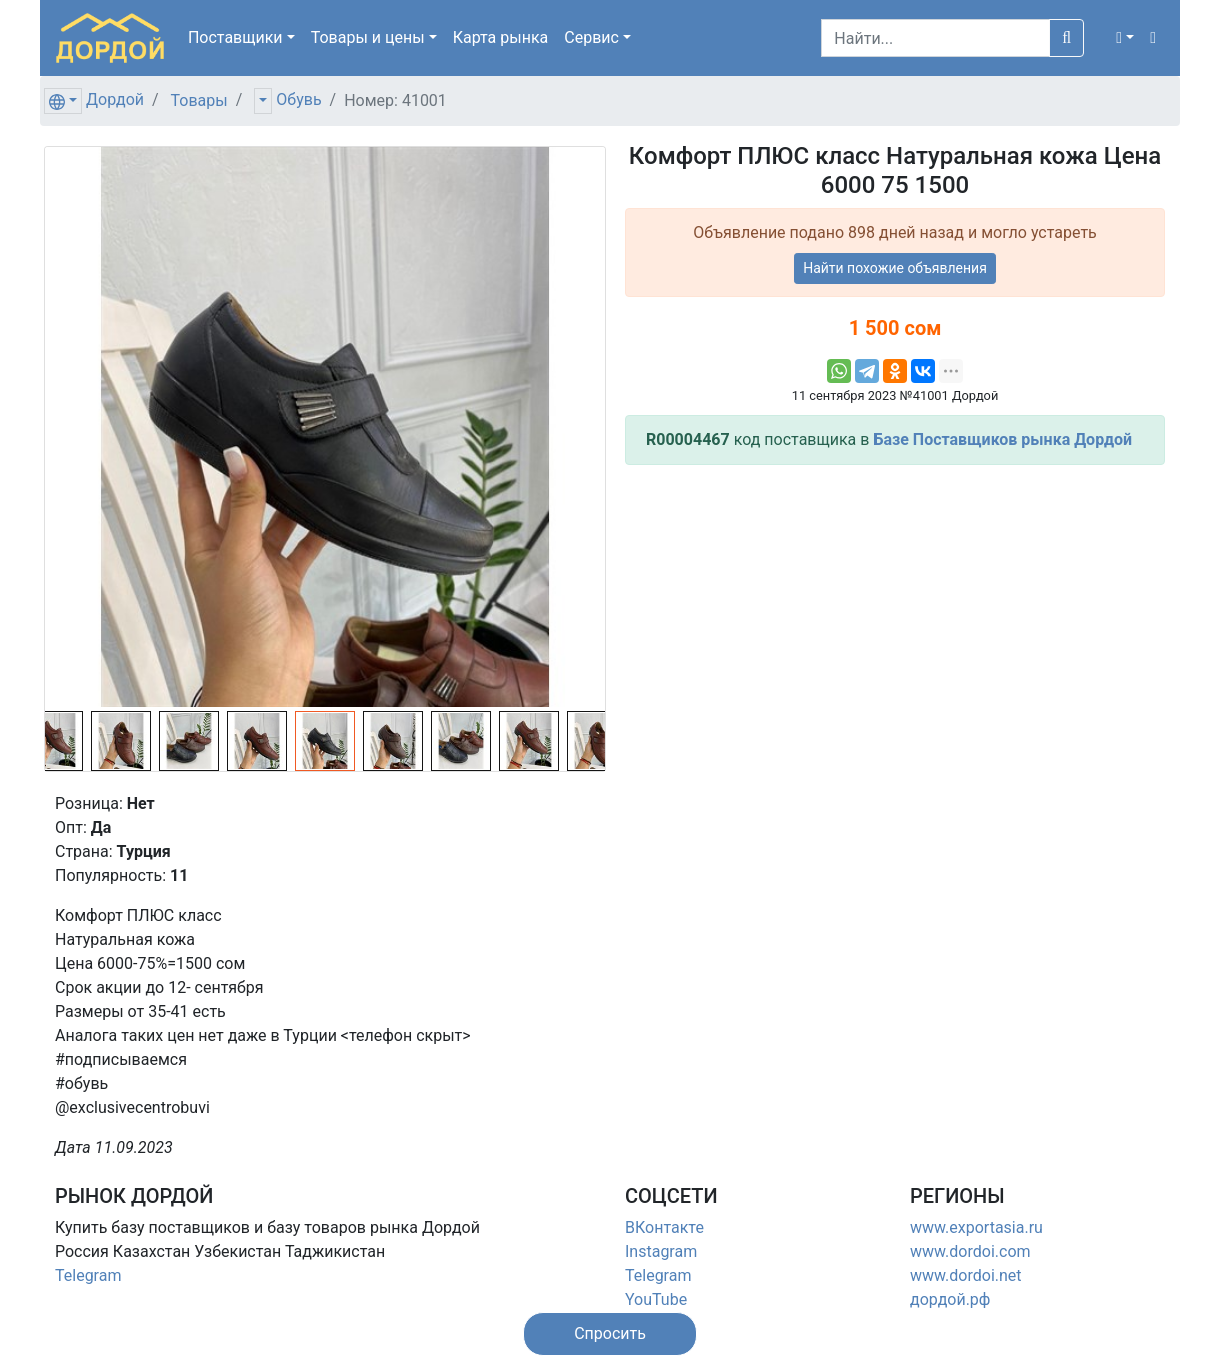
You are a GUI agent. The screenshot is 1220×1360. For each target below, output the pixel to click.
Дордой (115, 99)
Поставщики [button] (235, 37)
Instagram (661, 1251)
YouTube (656, 1299)
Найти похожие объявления (895, 268)
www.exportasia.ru (976, 1227)
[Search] (935, 38)
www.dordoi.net (966, 1275)
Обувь (298, 99)
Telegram (88, 1275)
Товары (199, 100)
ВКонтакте (664, 1227)
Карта (501, 37)
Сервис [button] (591, 37)
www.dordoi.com (970, 1251)
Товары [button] (368, 37)
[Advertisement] (895, 621)
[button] (1125, 38)
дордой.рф (950, 1299)
